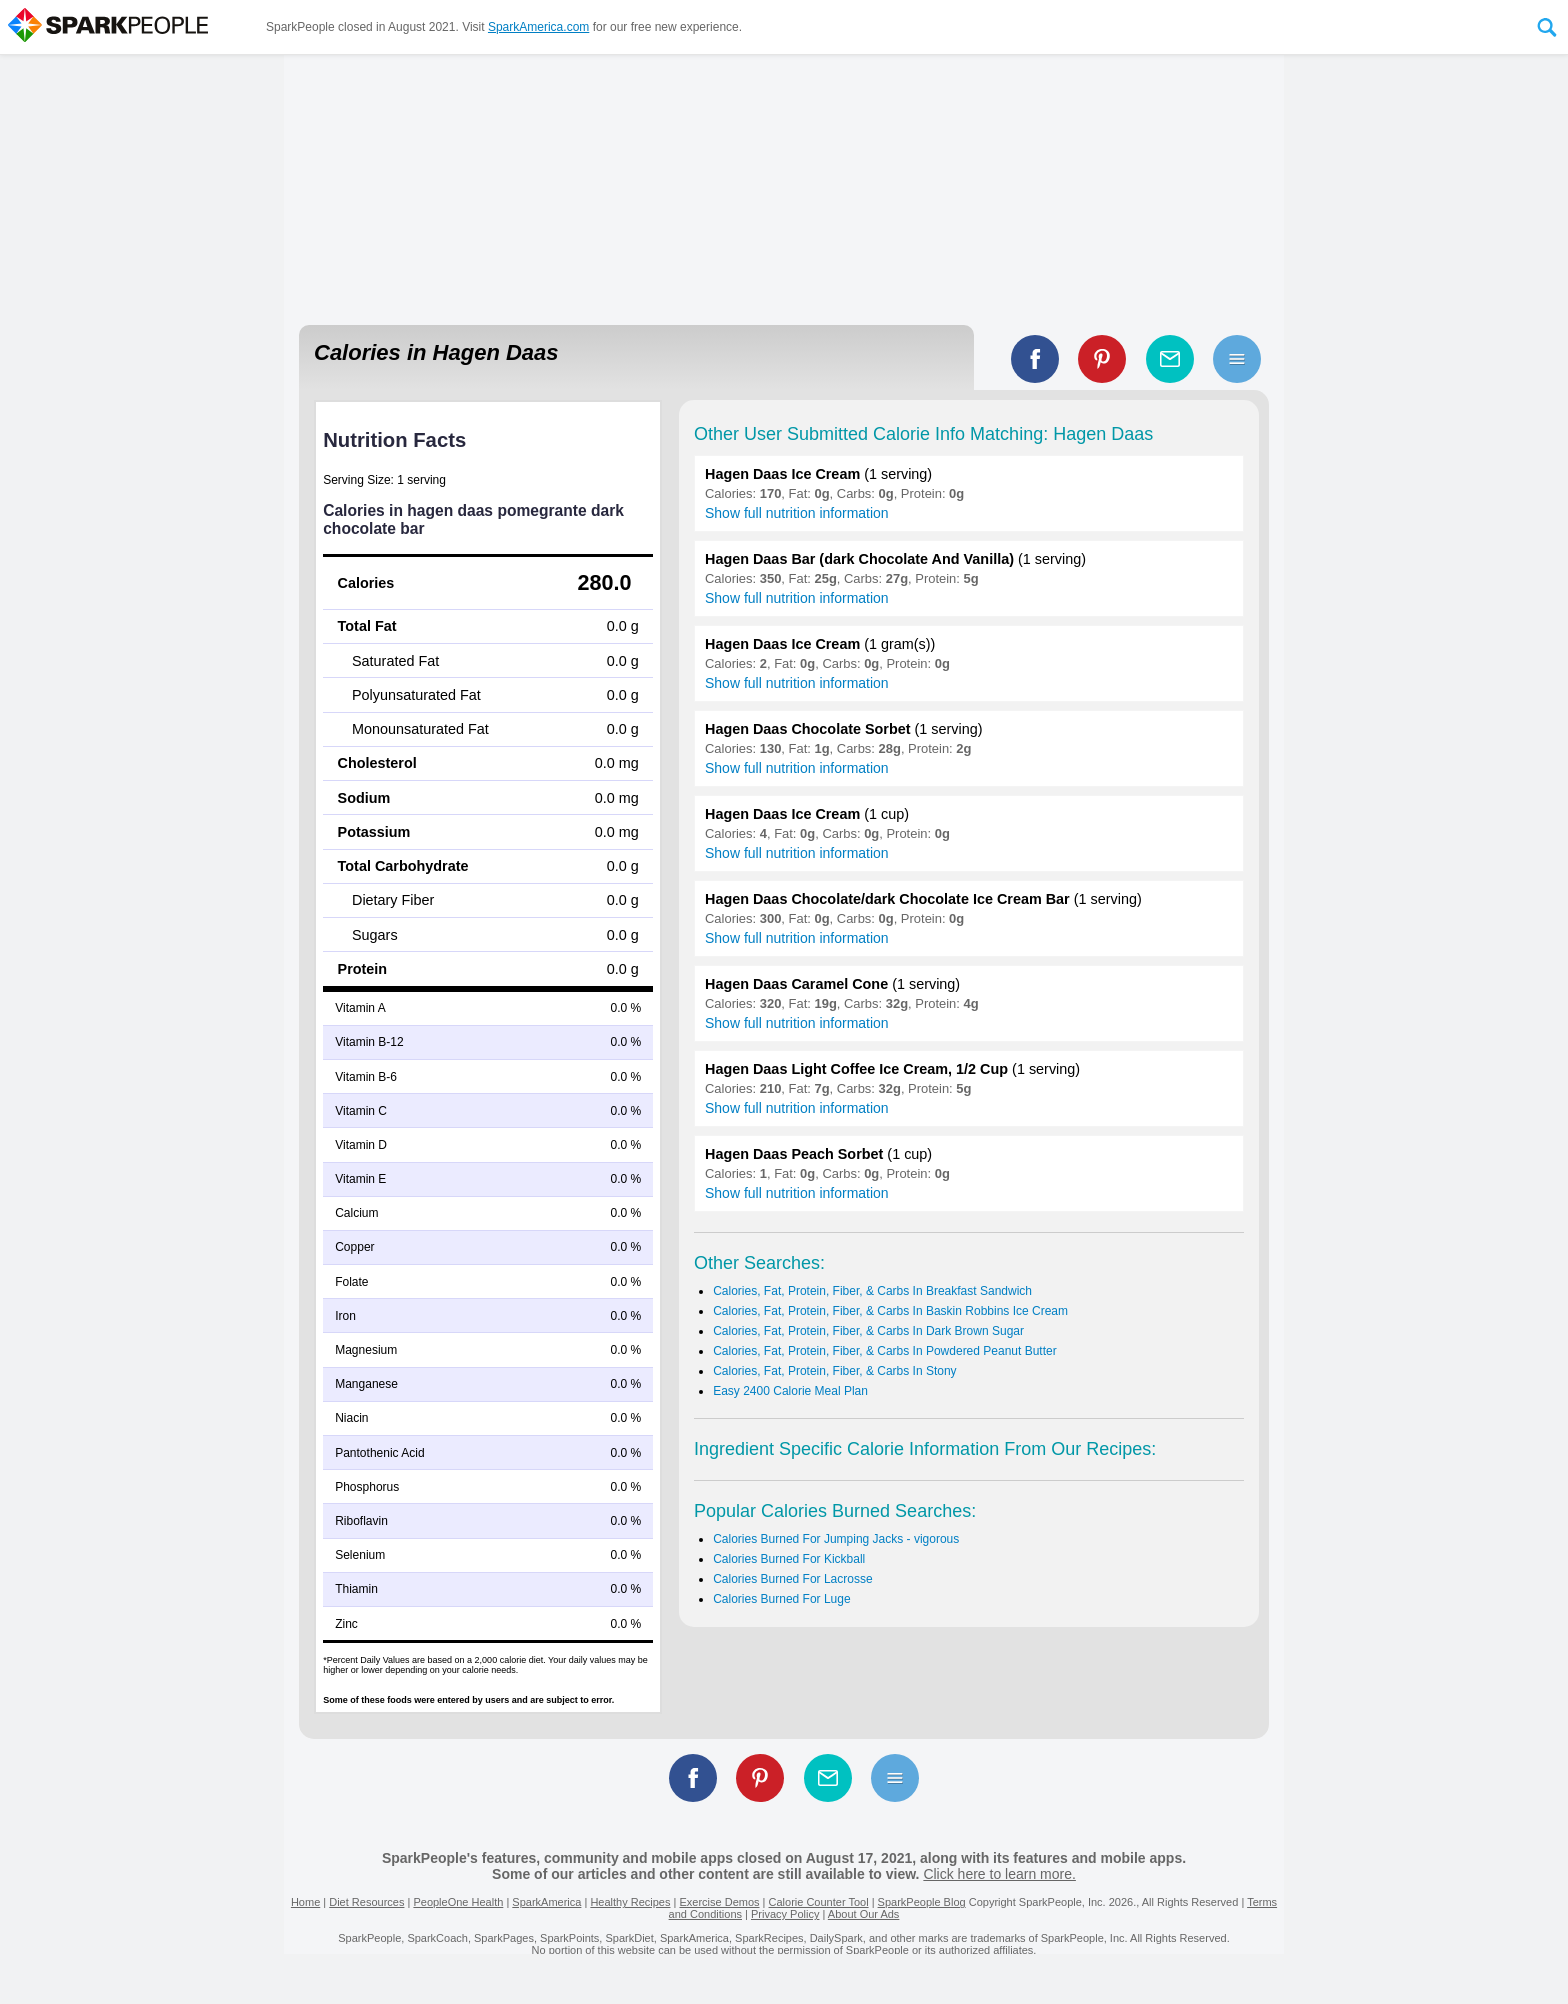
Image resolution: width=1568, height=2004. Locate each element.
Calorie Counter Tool (819, 1902)
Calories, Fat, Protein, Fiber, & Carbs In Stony (834, 1371)
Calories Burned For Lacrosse (792, 1579)
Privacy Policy (785, 1914)
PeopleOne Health (458, 1902)
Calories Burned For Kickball (789, 1559)
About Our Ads (864, 1914)
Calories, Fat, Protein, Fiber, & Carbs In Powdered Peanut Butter (885, 1351)
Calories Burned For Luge (781, 1599)
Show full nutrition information (797, 513)
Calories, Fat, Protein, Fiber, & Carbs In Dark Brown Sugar (868, 1331)
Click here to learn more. (999, 1874)
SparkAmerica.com (538, 27)
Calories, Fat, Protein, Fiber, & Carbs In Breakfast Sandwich (872, 1291)
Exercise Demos (719, 1902)
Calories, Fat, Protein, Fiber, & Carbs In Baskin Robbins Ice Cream (890, 1311)
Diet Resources (366, 1902)
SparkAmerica (546, 1902)
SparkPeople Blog (922, 1902)
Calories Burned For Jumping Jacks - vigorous (836, 1539)
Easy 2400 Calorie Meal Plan (790, 1391)
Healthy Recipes (630, 1902)
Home (305, 1902)
